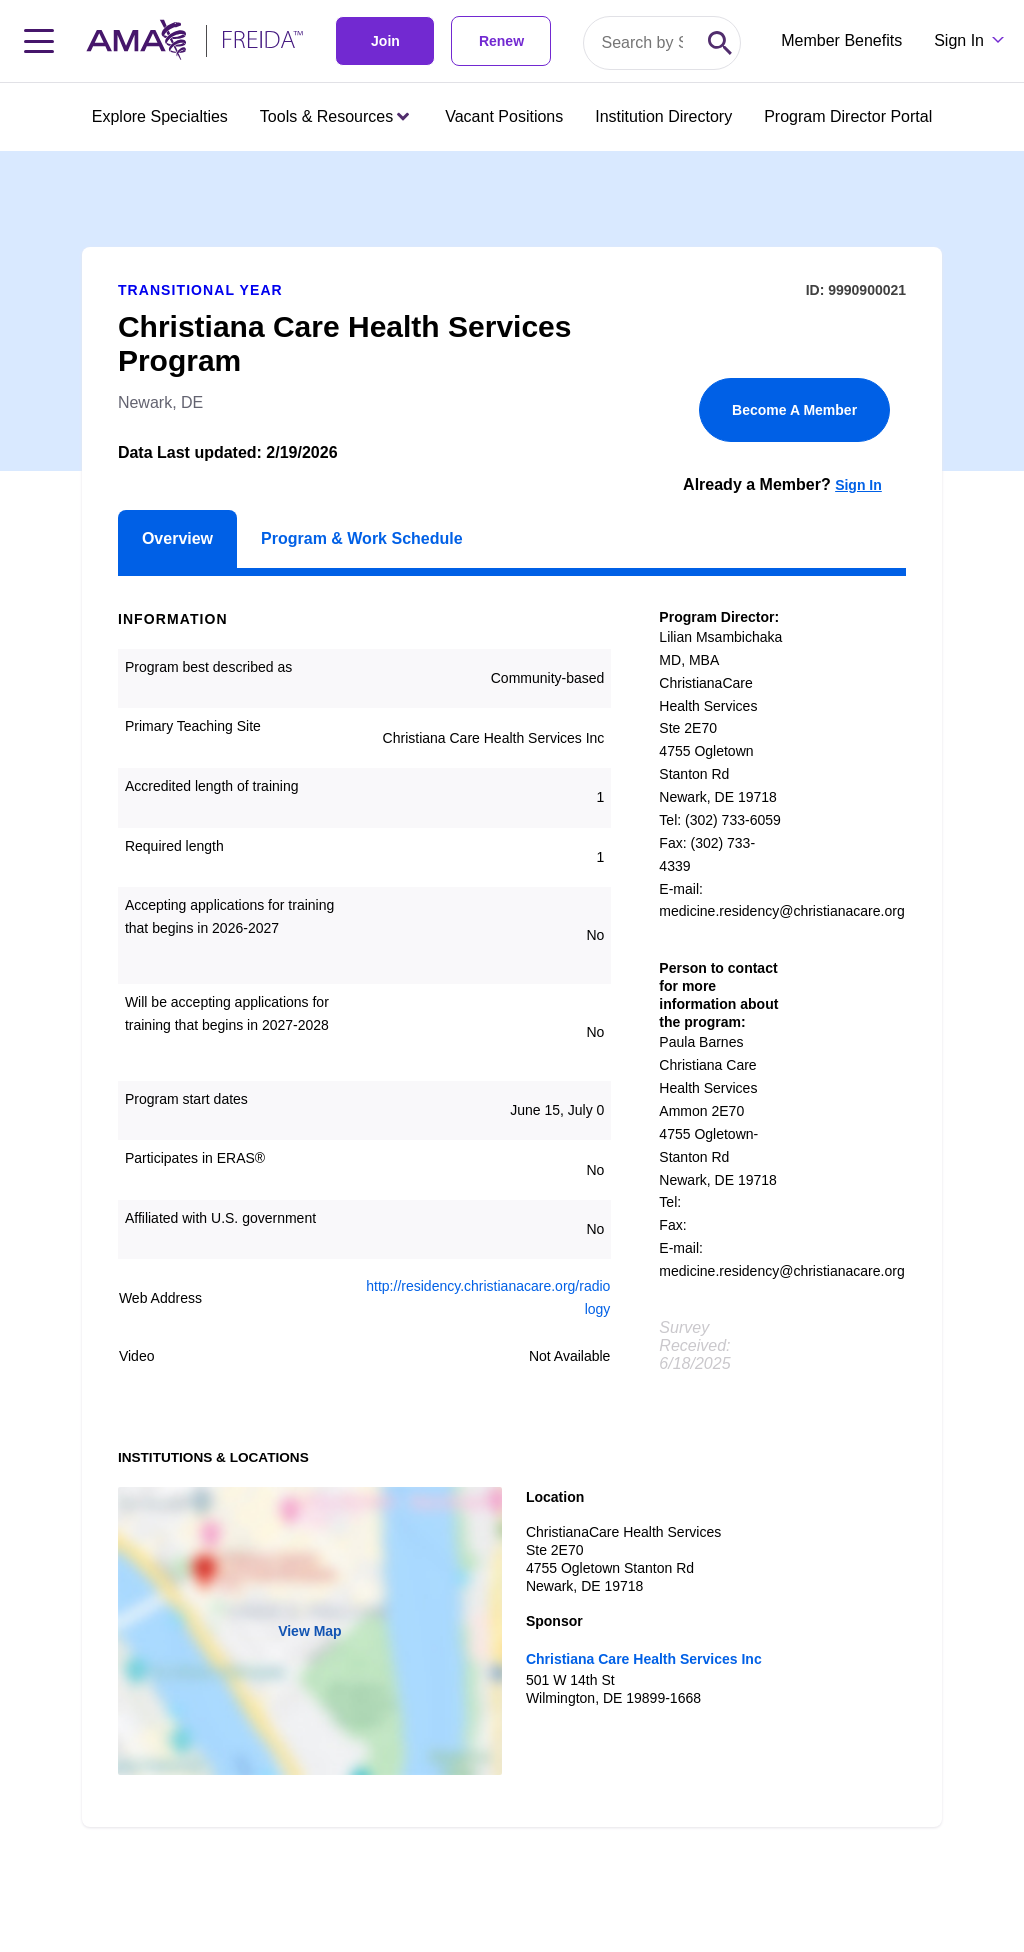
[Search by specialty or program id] (642, 43)
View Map (310, 1631)
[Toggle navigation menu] (39, 41)
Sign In (858, 485)
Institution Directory (663, 116)
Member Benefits (841, 40)
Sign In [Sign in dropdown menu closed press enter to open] (959, 40)
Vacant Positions (504, 116)
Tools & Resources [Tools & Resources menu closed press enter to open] (334, 116)
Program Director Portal (848, 116)
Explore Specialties (160, 116)
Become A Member (794, 410)
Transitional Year (200, 290)
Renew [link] (501, 41)
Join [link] (385, 41)
